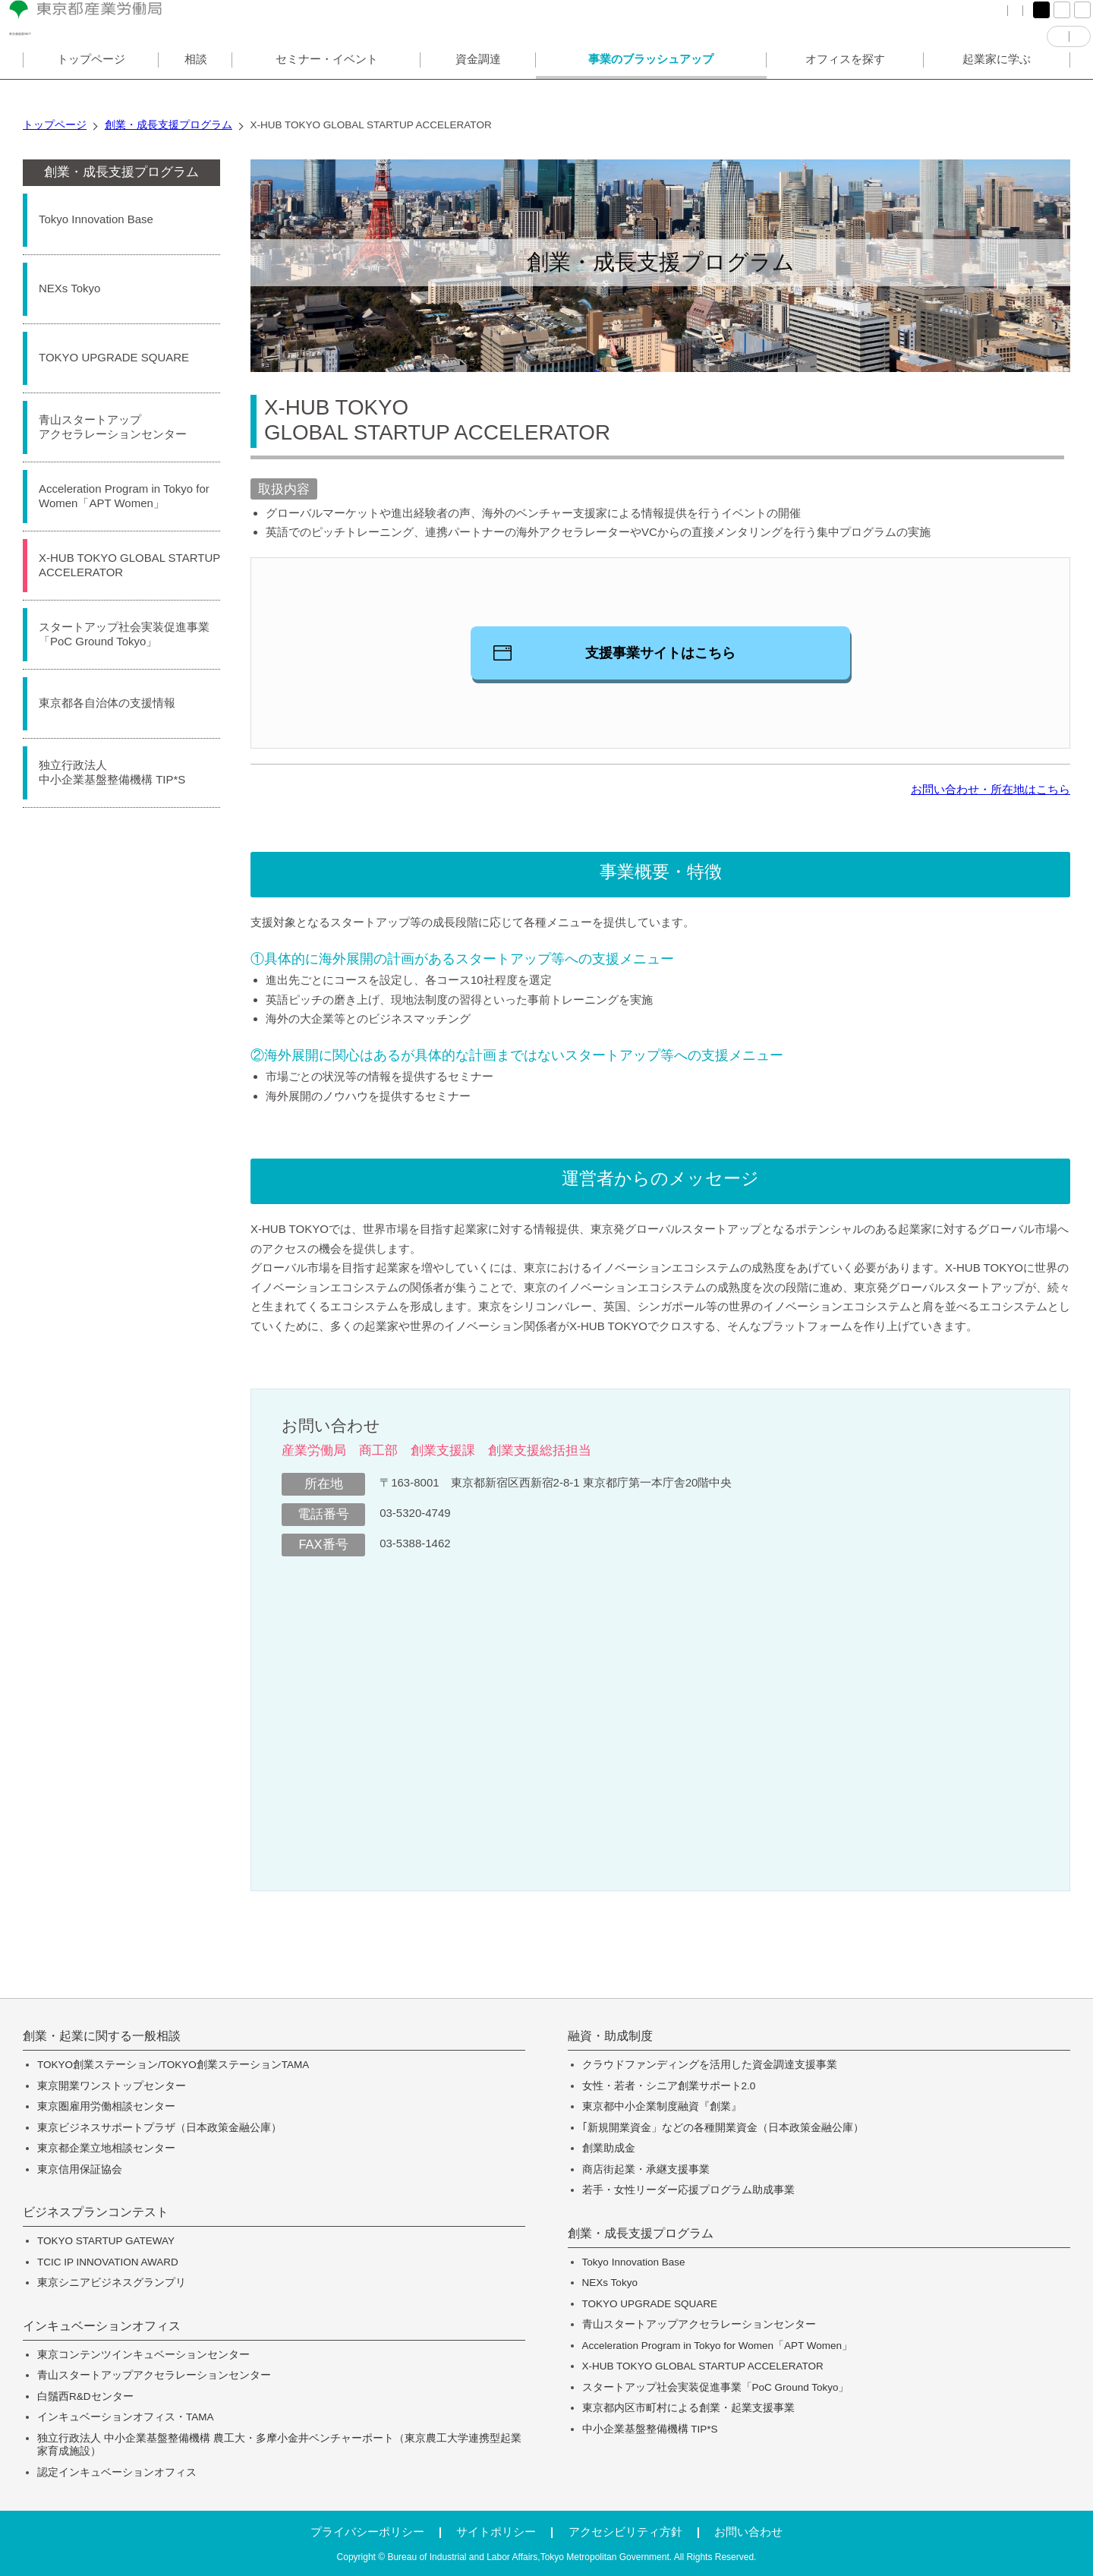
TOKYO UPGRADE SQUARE (649, 2304)
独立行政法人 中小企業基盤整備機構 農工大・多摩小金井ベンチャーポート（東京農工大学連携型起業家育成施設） (279, 2445)
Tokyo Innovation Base (633, 2262)
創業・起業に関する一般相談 (102, 2036)
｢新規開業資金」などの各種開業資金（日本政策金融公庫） (723, 2127)
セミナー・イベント (327, 86)
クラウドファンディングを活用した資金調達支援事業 (709, 2064)
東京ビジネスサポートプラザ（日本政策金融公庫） (159, 2127)
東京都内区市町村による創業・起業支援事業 (688, 2408)
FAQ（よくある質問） (834, 22)
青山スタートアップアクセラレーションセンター (154, 2375)
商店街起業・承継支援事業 (646, 2169)
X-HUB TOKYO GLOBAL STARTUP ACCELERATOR (703, 2366)
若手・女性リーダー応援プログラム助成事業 (688, 2190)
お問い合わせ (748, 2531)
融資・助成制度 (610, 2036)
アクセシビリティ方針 (625, 2531)
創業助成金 (608, 2148)
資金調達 (478, 86)
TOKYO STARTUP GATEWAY (106, 2241)
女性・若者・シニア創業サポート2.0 (669, 2086)
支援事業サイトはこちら (660, 653)
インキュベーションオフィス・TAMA (125, 2417)
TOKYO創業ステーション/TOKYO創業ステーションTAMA (173, 2064)
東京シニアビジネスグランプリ (111, 2282)
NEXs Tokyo (610, 2282)
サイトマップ (937, 22)
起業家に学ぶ (996, 86)
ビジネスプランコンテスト (96, 2212)
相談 (195, 86)
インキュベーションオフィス (102, 2326)
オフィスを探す (845, 86)
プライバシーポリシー (367, 2531)
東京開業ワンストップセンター (111, 2086)
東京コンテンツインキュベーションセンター (143, 2354)
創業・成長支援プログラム (121, 171)
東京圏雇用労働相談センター (106, 2106)
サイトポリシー (496, 2531)
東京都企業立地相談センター (106, 2148)
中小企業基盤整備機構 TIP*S (650, 2429)
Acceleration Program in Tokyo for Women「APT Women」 (717, 2345)
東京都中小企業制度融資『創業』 (662, 2106)
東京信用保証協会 (79, 2169)
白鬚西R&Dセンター (85, 2396)
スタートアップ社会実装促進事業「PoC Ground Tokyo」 (715, 2387)
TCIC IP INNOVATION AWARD (107, 2262)
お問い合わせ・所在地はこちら (990, 789)
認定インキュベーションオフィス (117, 2472)
